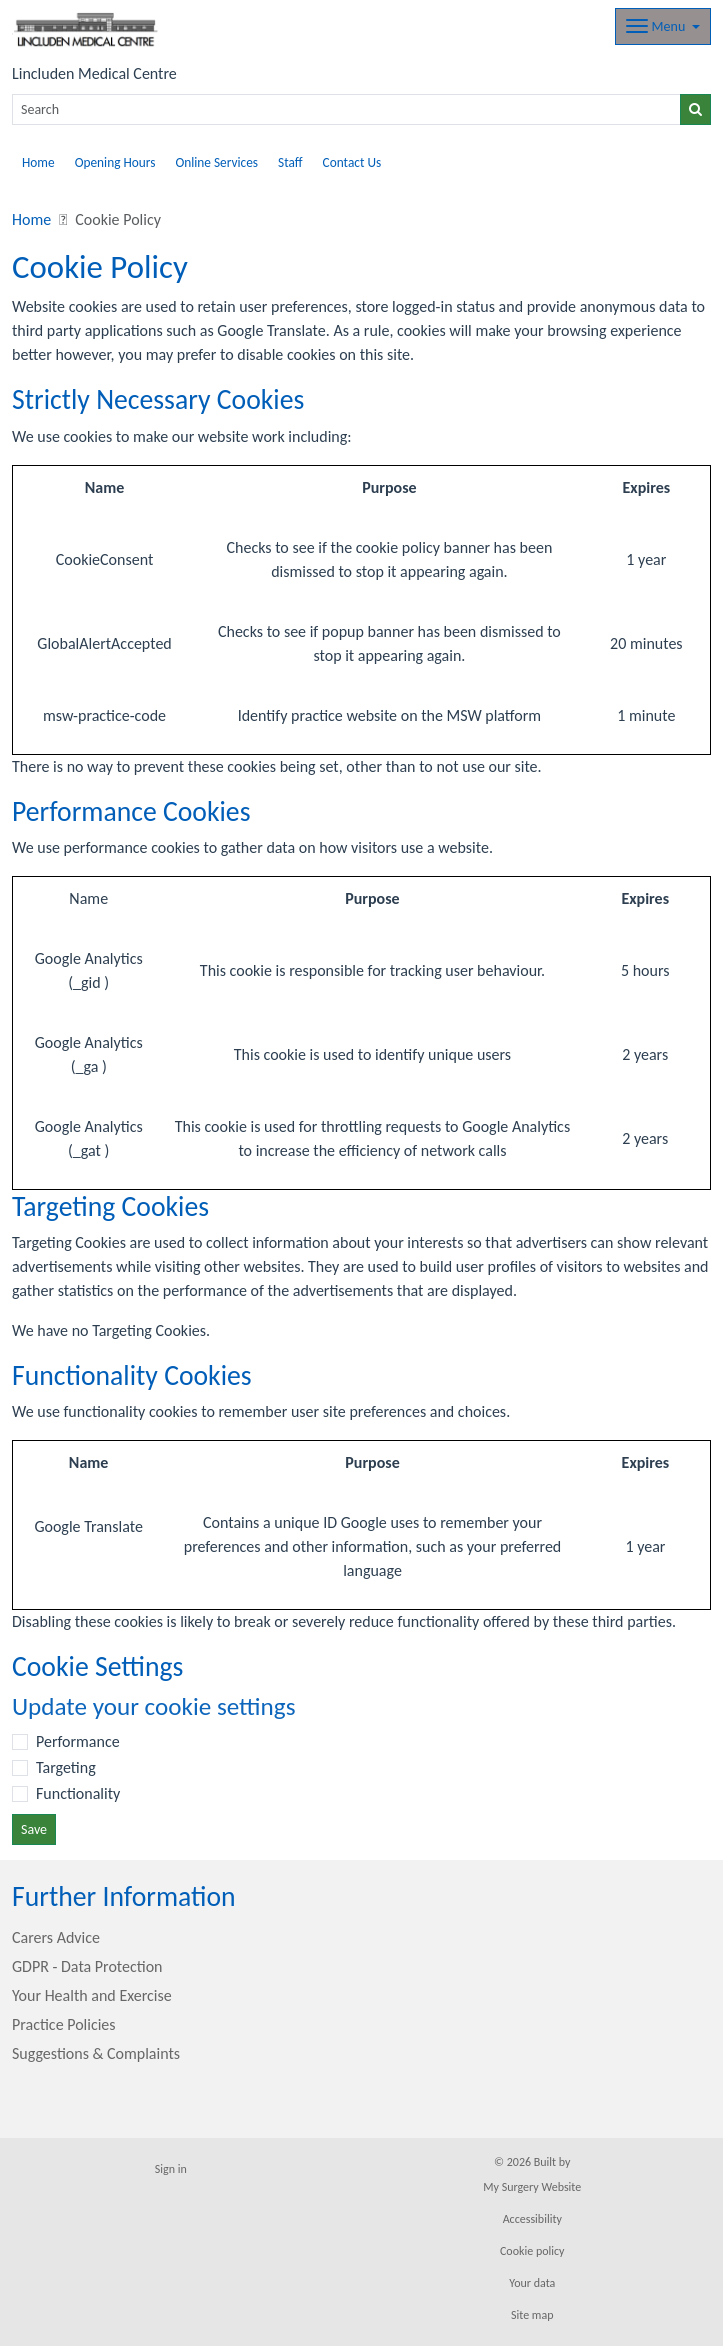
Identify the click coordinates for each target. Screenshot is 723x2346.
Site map (532, 2315)
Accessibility (532, 2219)
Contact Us (352, 162)
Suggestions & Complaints (96, 2053)
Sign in (171, 2169)
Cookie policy (532, 2251)
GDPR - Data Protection (87, 1966)
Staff (290, 162)
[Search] (346, 109)
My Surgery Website (532, 2187)
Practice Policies (64, 2024)
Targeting (66, 1767)
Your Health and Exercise (92, 1995)
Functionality (78, 1793)
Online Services (216, 162)
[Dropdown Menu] (663, 26)
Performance (78, 1741)
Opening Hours (115, 162)
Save (34, 1829)
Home (38, 162)
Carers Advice (56, 1937)
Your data (532, 2283)
